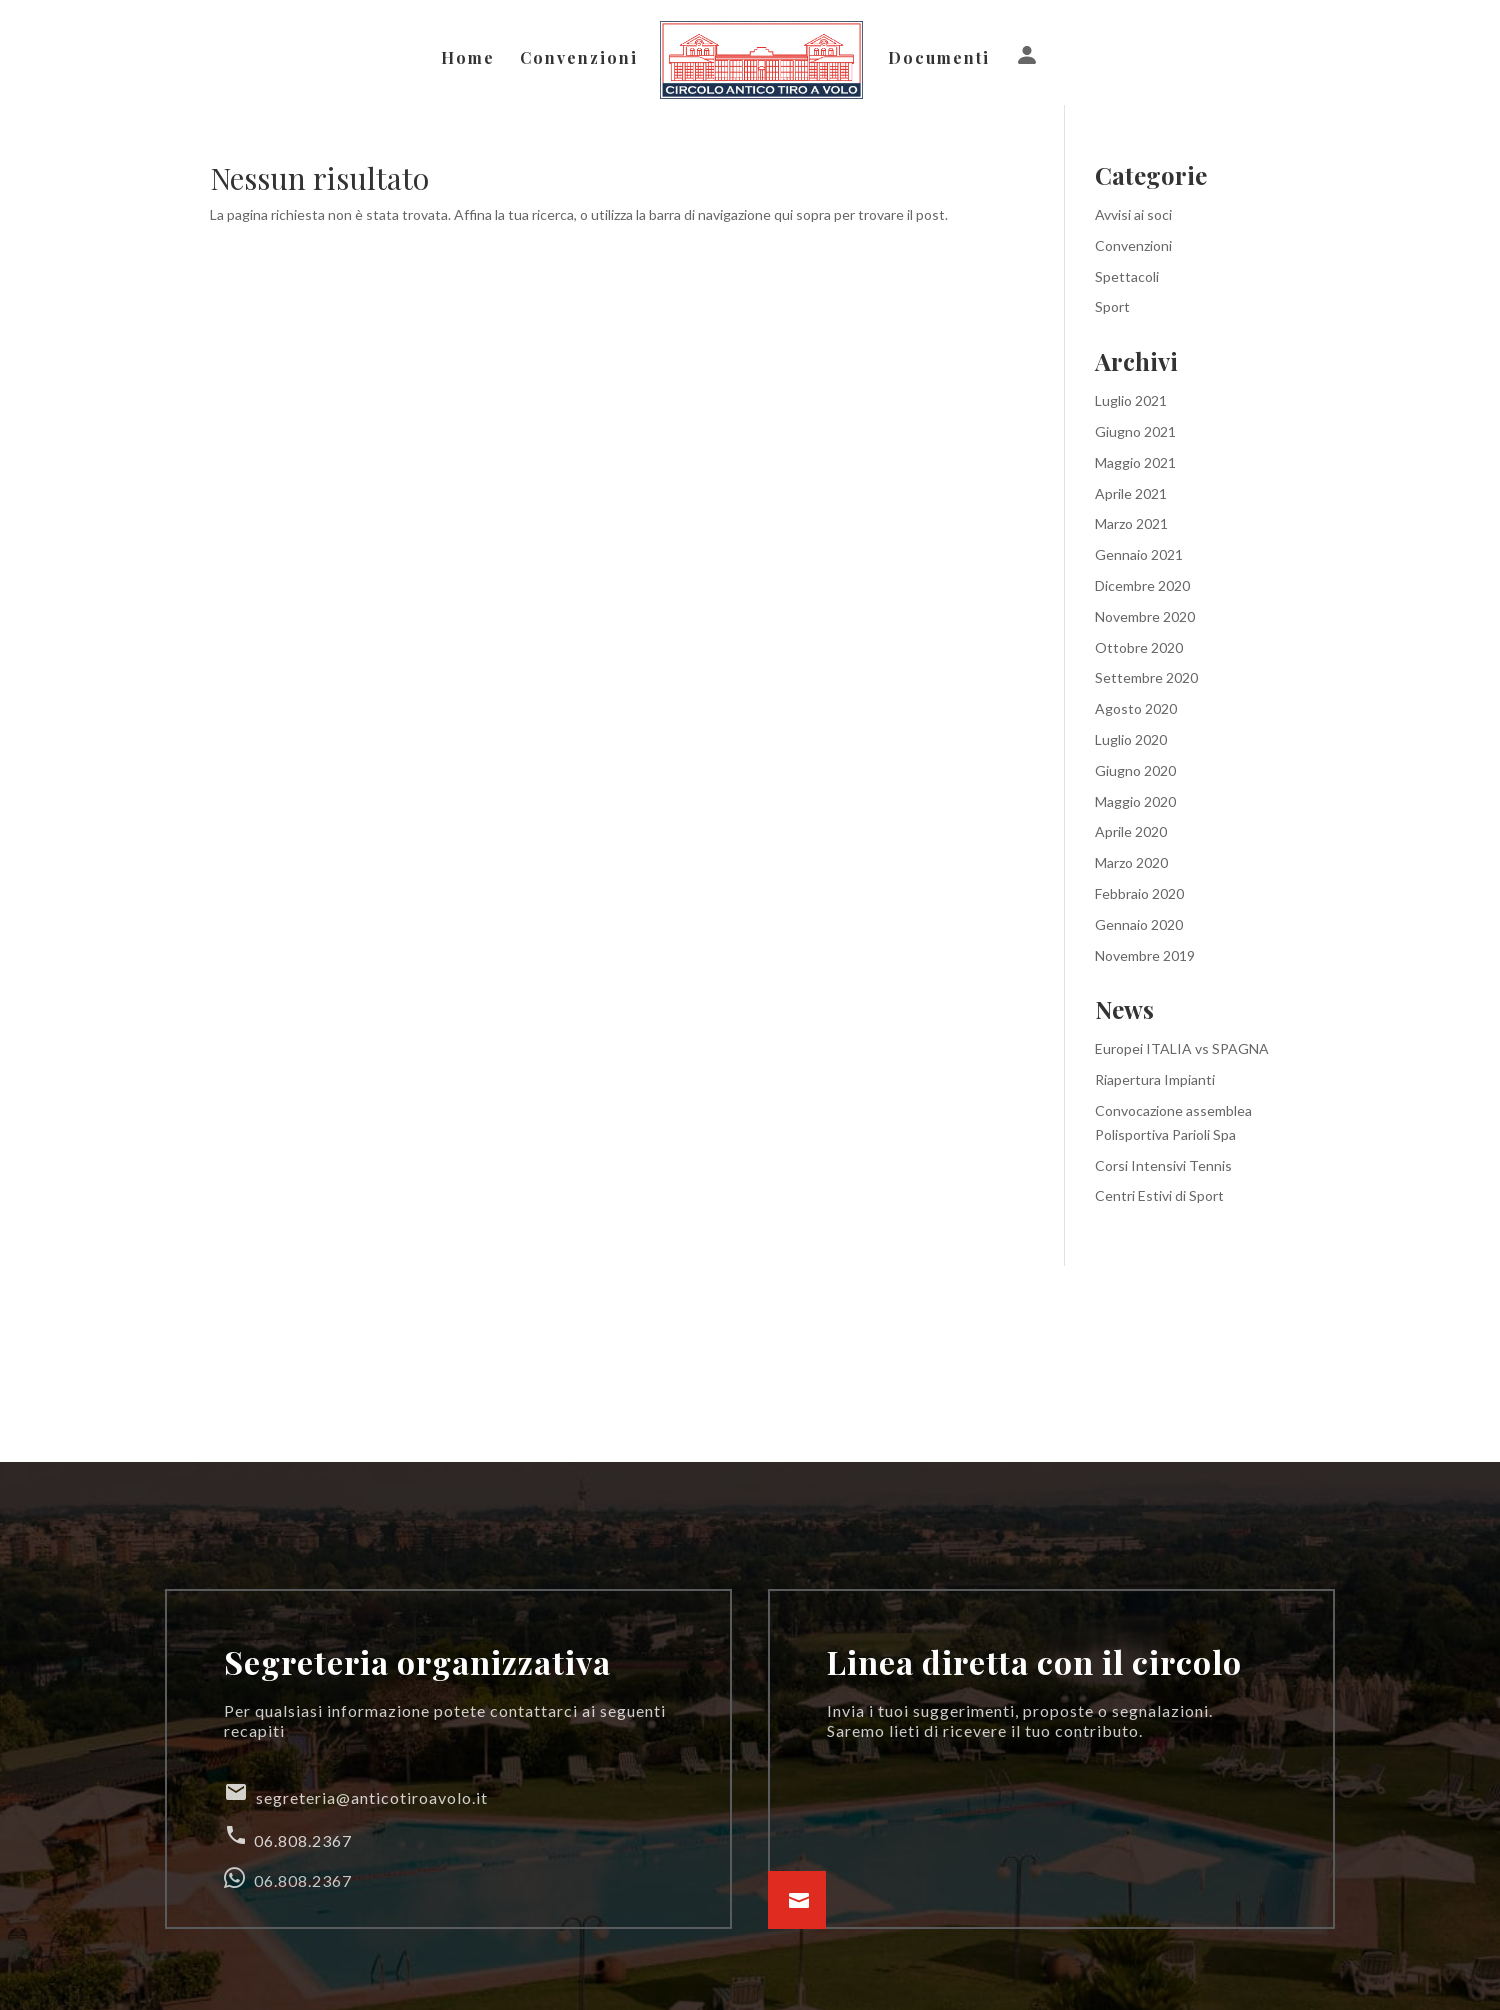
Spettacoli (1127, 276)
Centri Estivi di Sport (1159, 1195)
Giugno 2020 (1135, 770)
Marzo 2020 (1131, 862)
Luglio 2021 (1131, 400)
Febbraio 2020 (1139, 893)
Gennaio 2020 (1139, 924)
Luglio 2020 (1131, 739)
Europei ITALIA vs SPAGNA (1182, 1048)
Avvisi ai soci (1133, 214)
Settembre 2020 (1146, 677)
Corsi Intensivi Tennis (1163, 1165)
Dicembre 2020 (1142, 585)
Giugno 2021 (1135, 431)
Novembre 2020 (1145, 616)
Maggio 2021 (1135, 462)
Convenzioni (580, 59)
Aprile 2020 (1131, 831)
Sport (1112, 306)
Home (469, 59)
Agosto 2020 (1136, 708)
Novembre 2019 (1145, 955)
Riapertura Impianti (1155, 1079)
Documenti (938, 59)
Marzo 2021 (1131, 523)
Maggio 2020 (1135, 801)
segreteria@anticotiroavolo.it (356, 1793)
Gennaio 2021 (1139, 554)
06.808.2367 (288, 1836)
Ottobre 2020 (1139, 647)
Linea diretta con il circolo (1034, 1661)
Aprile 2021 (1131, 493)
